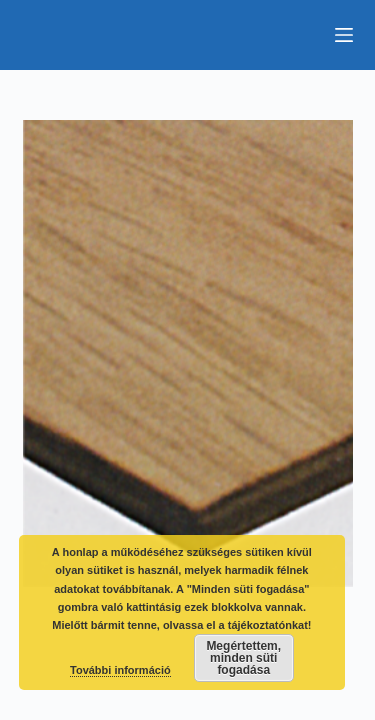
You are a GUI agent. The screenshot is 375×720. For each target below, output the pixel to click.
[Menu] (344, 35)
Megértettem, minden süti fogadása (243, 658)
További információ (120, 670)
